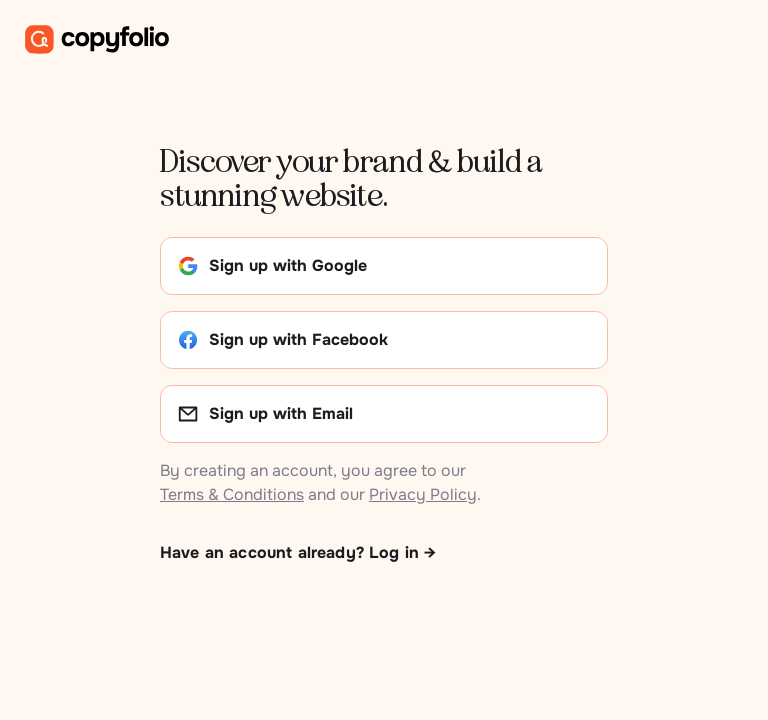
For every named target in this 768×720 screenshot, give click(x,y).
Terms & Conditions (232, 494)
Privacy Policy (423, 494)
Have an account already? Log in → (298, 552)
